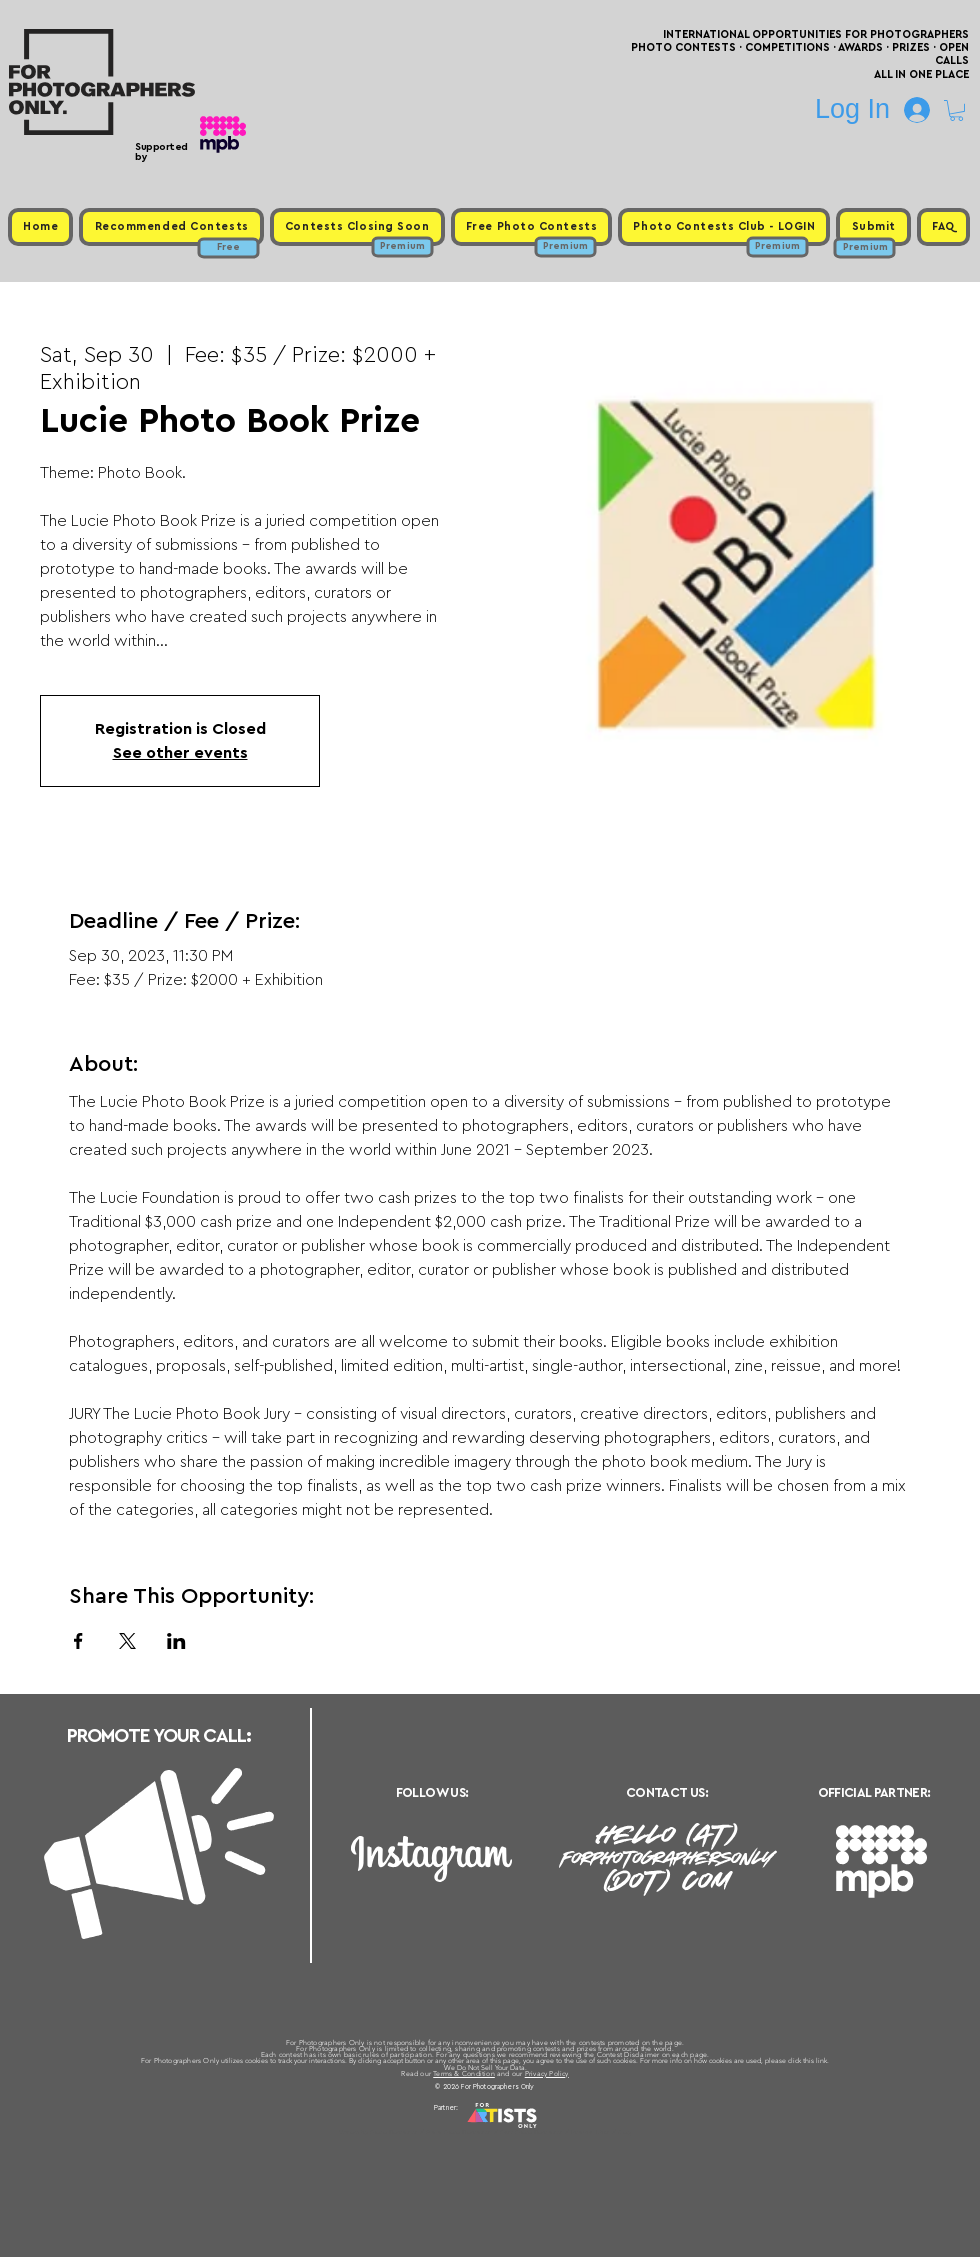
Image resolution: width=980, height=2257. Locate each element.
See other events (180, 753)
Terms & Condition (464, 2073)
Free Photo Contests (458, 2132)
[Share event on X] (127, 1641)
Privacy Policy (547, 2073)
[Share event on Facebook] (78, 1641)
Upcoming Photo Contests (378, 2132)
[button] (956, 110)
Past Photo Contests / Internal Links (556, 2132)
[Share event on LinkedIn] (176, 1641)
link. (822, 2060)
